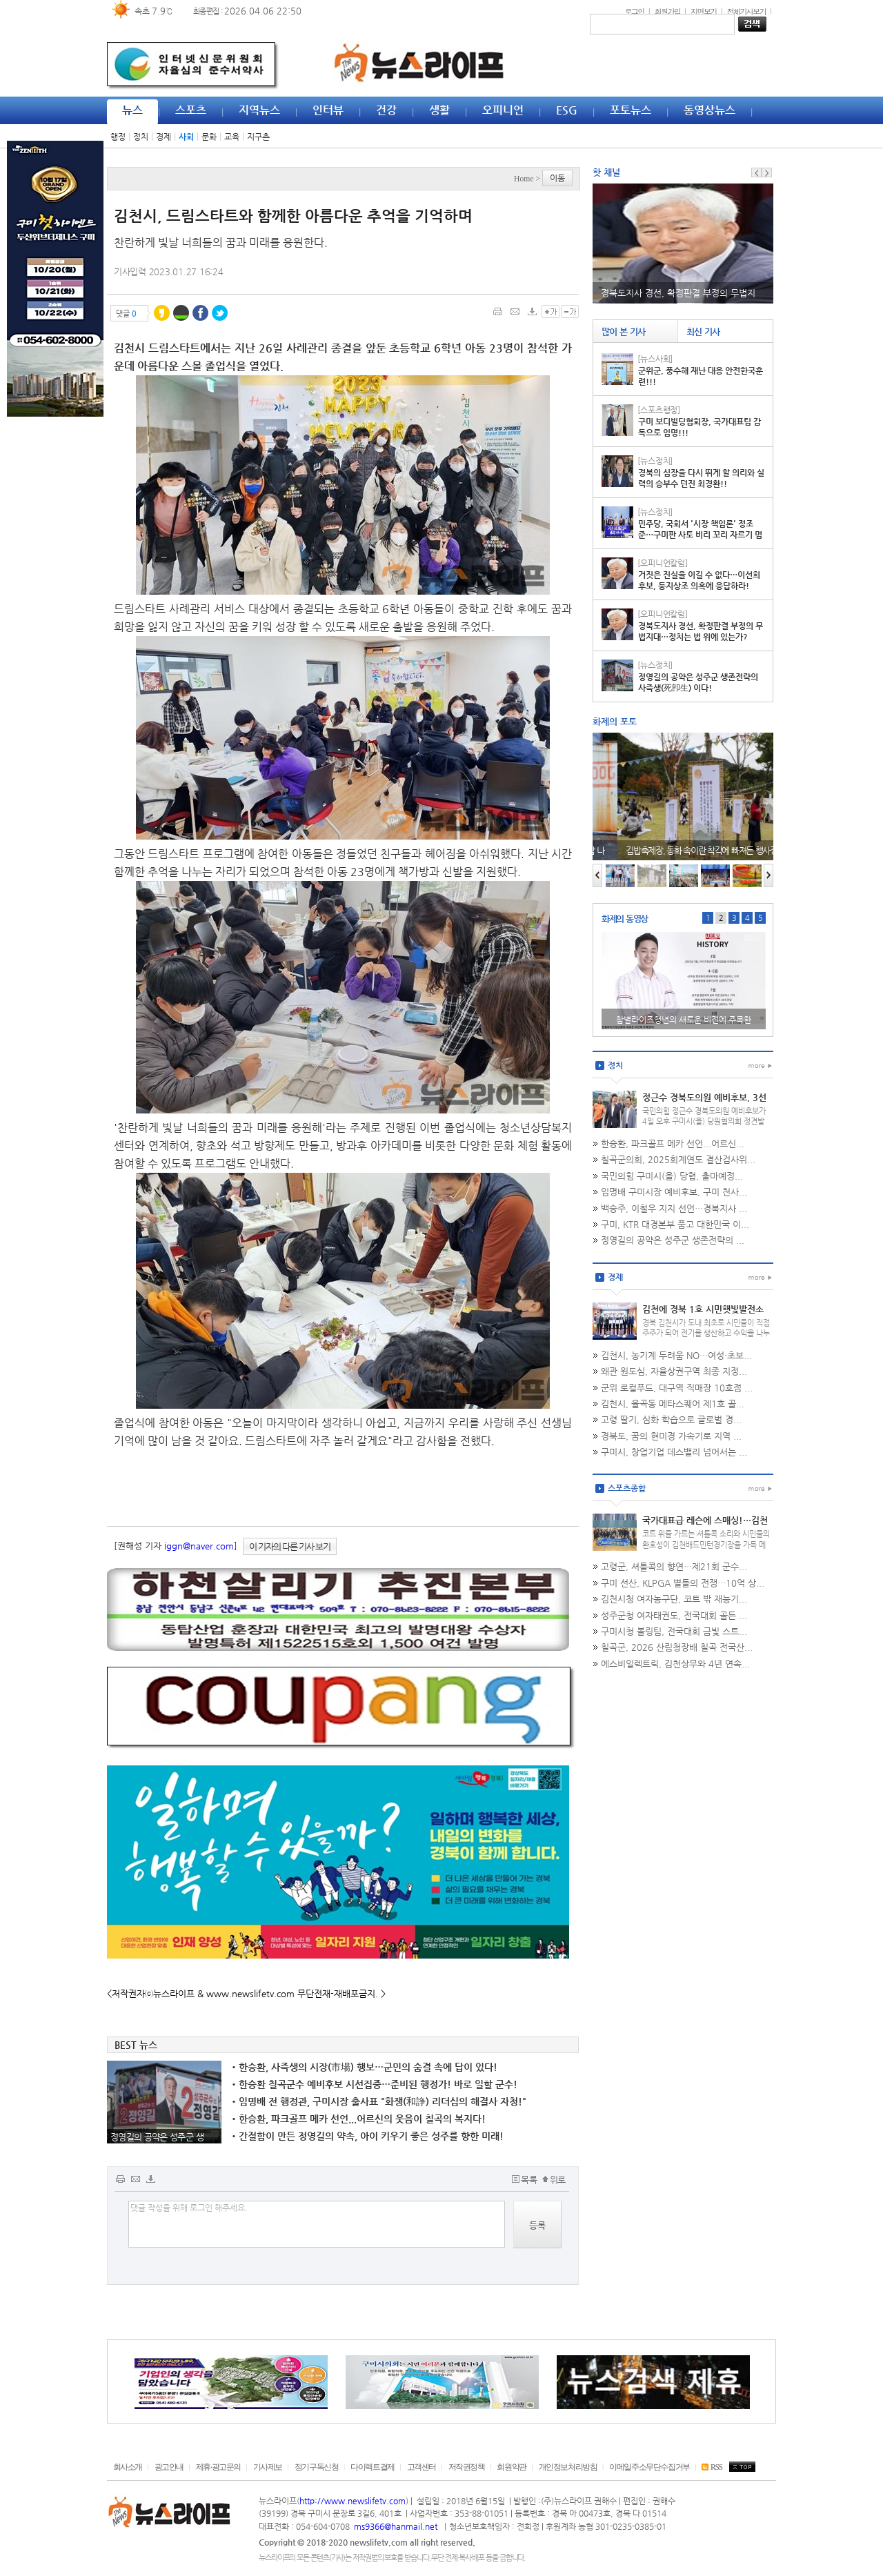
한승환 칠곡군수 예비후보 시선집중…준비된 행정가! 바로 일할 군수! (374, 2084)
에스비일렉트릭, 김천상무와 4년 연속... (675, 1663)
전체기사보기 (746, 11)
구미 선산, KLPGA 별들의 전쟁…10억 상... (682, 1583)
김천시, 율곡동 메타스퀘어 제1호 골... (672, 1403)
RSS (712, 2467)
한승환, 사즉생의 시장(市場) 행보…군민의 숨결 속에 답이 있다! (364, 2066)
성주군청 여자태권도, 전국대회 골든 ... (674, 1615)
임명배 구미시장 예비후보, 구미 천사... (674, 1192)
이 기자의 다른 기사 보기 (289, 1546)
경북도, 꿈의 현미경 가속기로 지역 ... (671, 1436)
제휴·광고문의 (218, 2467)
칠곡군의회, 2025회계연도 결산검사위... (678, 1159)
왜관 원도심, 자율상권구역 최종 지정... (674, 1371)
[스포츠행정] (658, 410)
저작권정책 (466, 2467)
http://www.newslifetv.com (352, 2501)
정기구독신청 (317, 2467)
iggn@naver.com (199, 1545)
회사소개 (127, 2467)
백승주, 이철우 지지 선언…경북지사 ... (674, 1208)
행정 (118, 136)
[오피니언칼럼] (662, 563)
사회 (186, 136)
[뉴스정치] (655, 461)
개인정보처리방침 (568, 2467)
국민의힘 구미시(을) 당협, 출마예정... (672, 1176)
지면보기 (704, 11)
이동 (557, 178)
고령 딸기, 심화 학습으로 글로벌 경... (671, 1419)
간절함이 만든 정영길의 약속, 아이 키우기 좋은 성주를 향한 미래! (368, 2135)
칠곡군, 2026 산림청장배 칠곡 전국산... (677, 1647)
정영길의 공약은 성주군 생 (157, 2137)
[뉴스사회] (655, 359)
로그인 (634, 11)
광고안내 (169, 2467)
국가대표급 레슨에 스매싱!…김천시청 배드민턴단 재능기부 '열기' (705, 1526)
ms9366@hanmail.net (396, 2526)
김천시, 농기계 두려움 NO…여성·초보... (676, 1355)
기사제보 (267, 2467)
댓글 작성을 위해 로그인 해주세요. (316, 2224)
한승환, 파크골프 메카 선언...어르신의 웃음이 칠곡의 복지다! (359, 2118)
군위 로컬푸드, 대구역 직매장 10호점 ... (677, 1388)
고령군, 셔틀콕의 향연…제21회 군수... (674, 1566)
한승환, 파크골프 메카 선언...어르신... (672, 1143)
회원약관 (511, 2467)
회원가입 (668, 11)
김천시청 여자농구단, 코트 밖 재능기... (674, 1599)
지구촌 (258, 136)
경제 (163, 136)
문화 (209, 136)
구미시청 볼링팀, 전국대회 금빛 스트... (674, 1631)
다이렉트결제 (372, 2467)
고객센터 (421, 2467)
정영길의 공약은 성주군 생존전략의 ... (672, 1240)
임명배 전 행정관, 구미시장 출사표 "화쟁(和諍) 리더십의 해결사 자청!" (379, 2101)
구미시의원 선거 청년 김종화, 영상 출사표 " (683, 1019)
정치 (140, 136)
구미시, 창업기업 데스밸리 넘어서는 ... (674, 1452)
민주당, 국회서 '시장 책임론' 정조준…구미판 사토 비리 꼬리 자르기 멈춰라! (700, 535)
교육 (231, 136)
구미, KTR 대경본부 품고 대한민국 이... (675, 1224)
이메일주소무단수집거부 (649, 2467)
